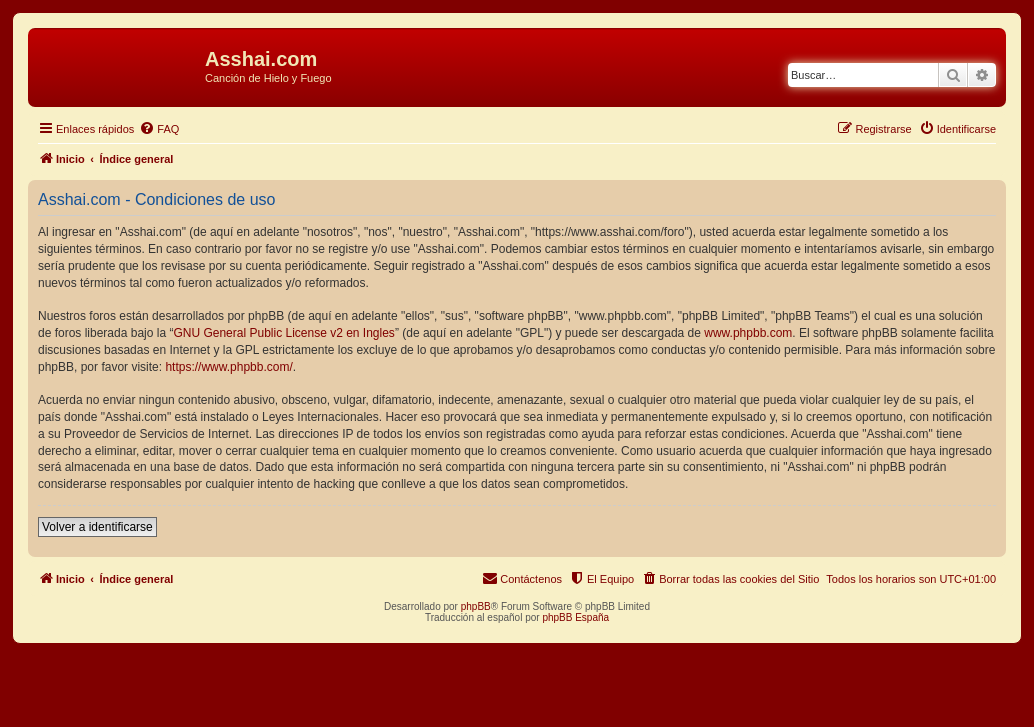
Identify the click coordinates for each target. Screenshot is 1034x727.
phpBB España (575, 617)
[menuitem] (159, 129)
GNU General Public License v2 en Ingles (283, 333)
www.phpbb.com (748, 333)
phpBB (476, 606)
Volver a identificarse (97, 527)
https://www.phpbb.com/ (228, 367)
